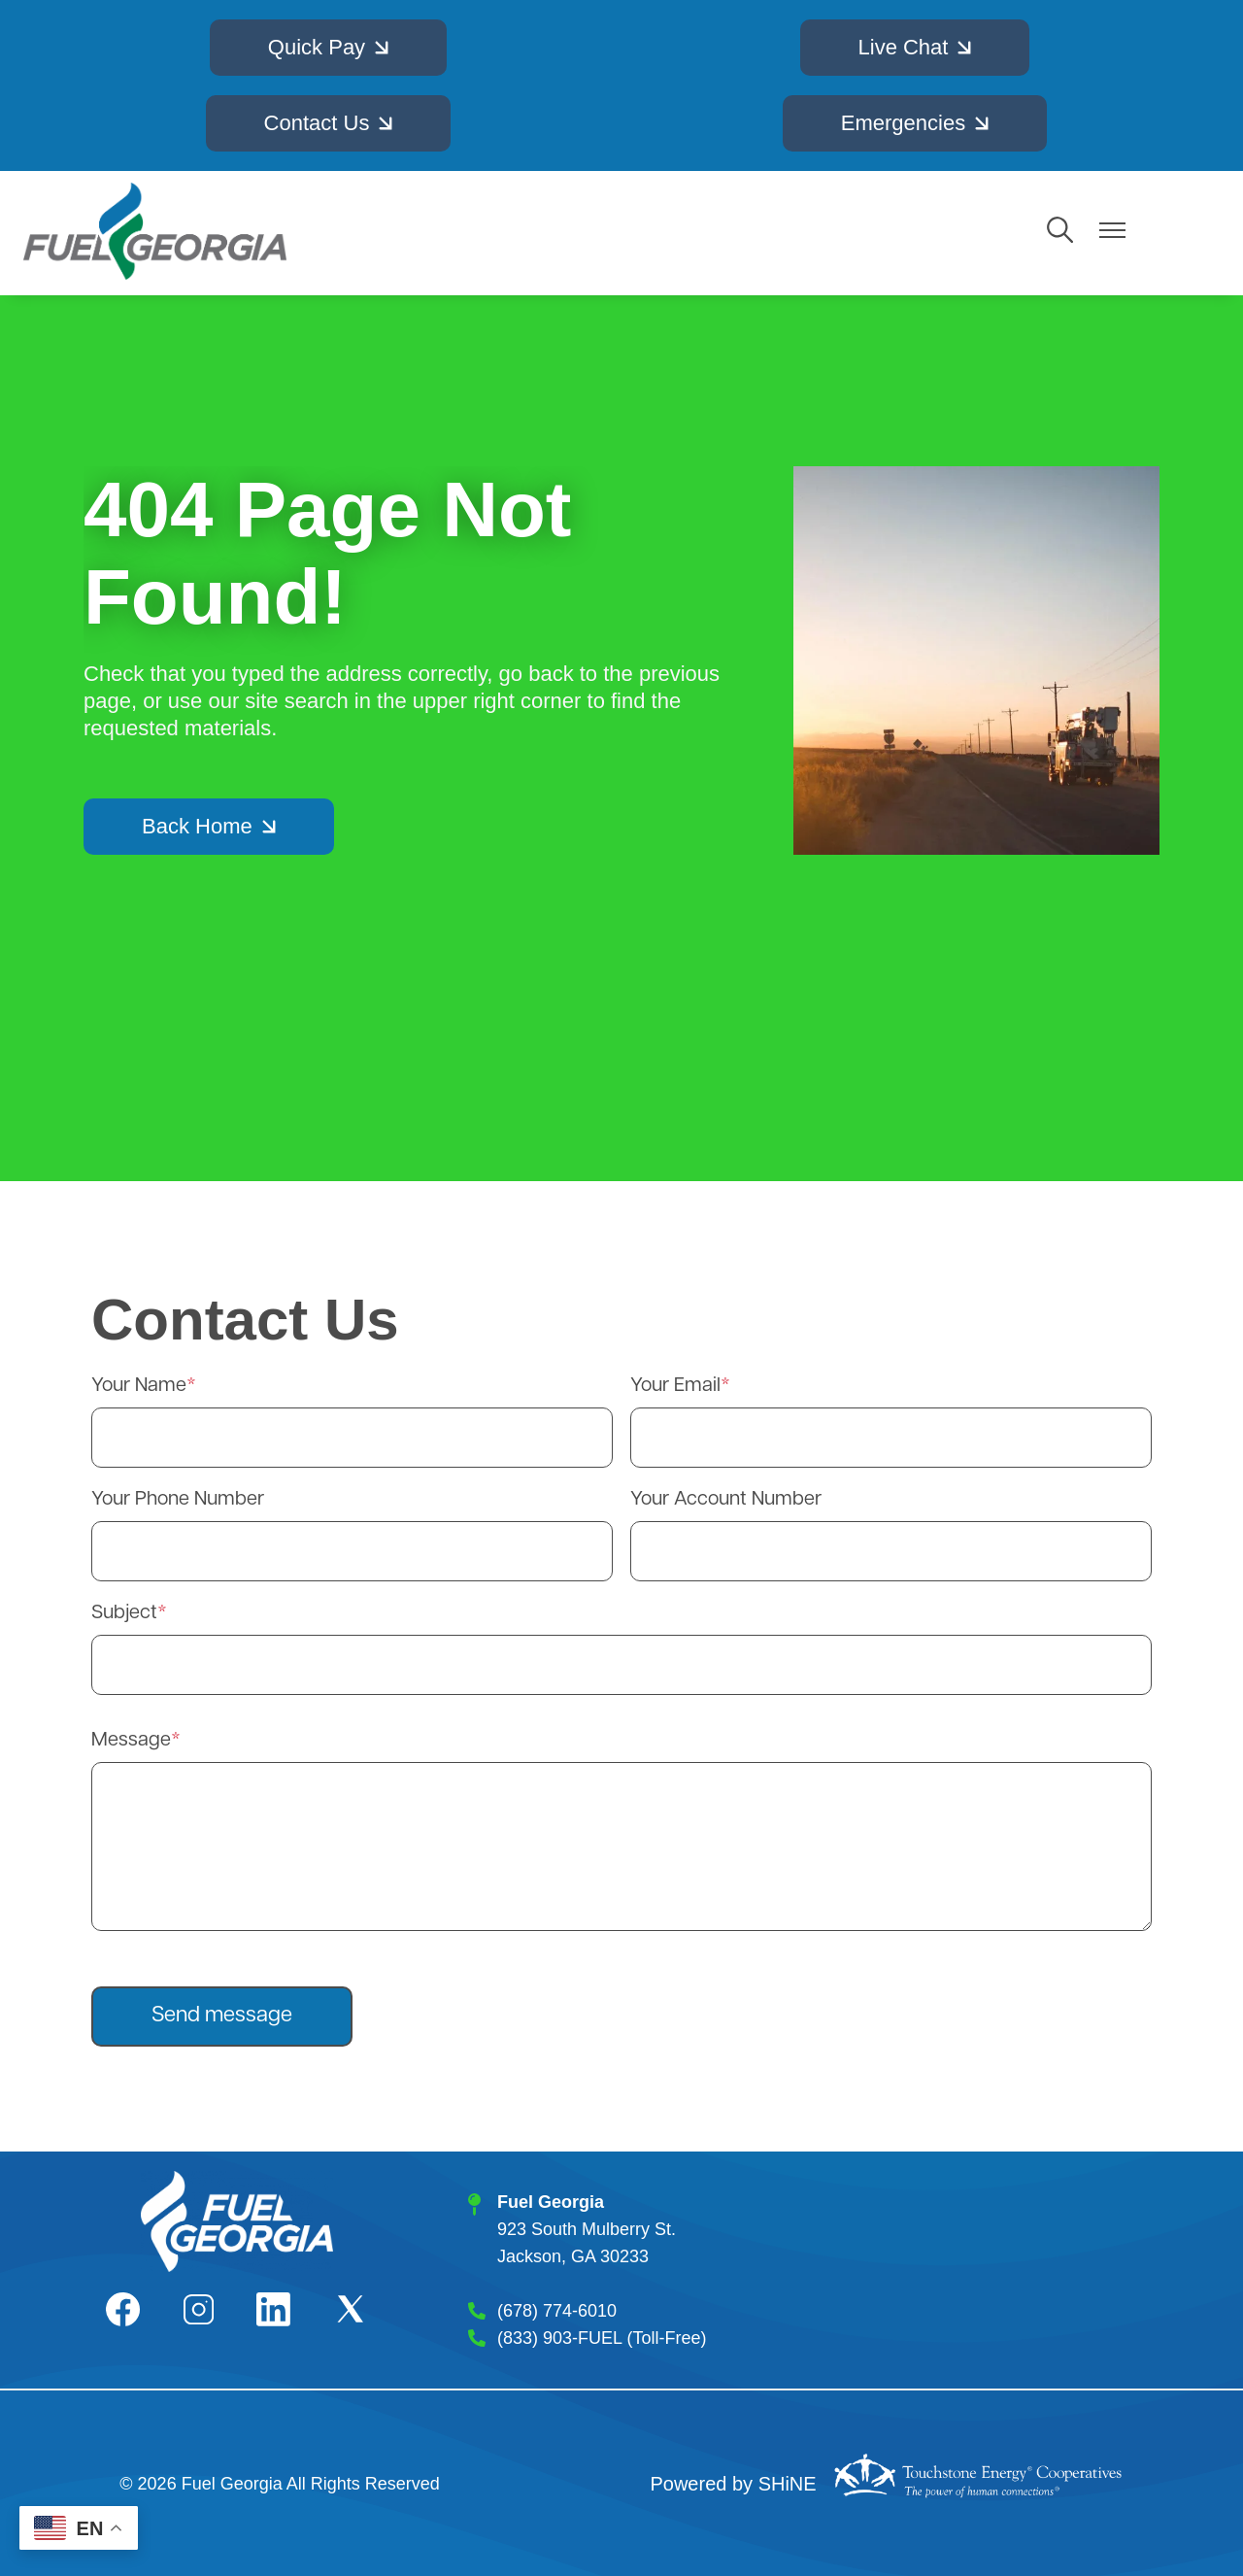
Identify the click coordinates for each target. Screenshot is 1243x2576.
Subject (124, 1613)
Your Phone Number (177, 1499)
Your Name (138, 1386)
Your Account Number (726, 1499)
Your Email (675, 1386)
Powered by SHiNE (733, 2483)
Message (131, 1740)
